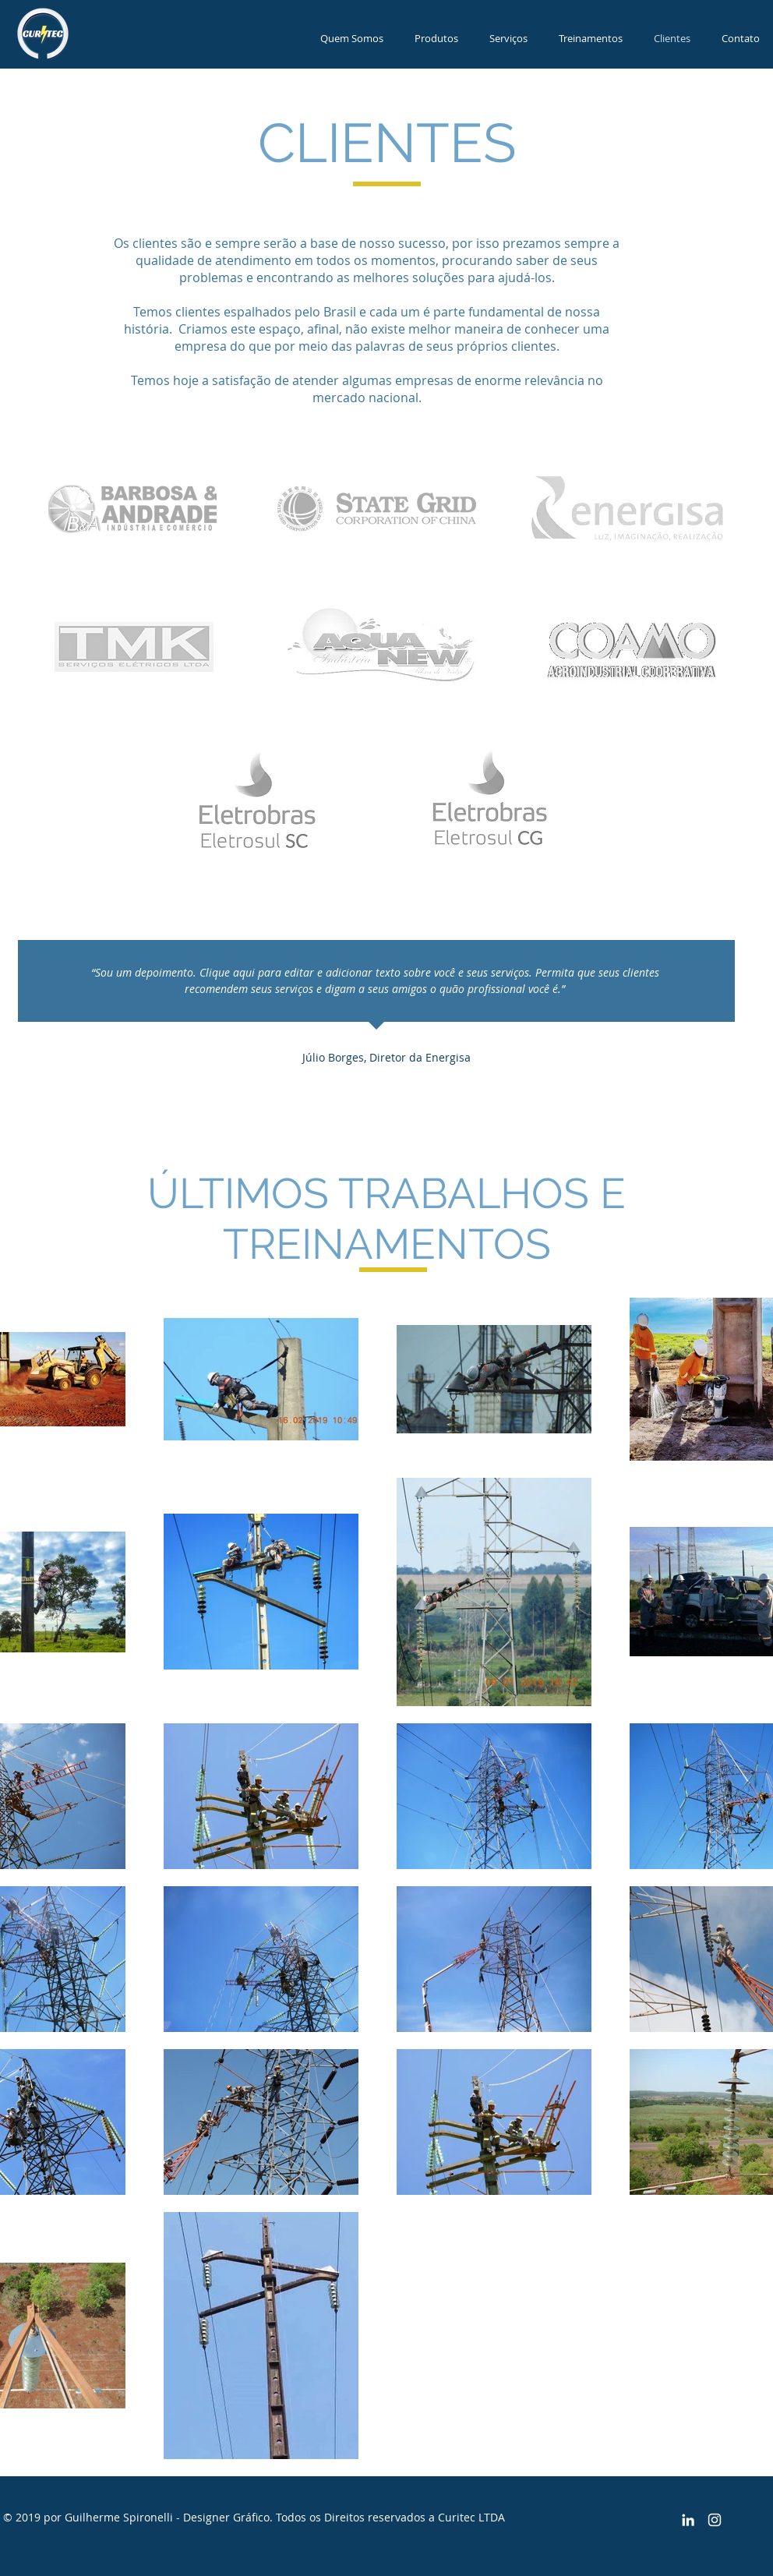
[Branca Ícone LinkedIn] (688, 2519)
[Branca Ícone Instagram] (714, 2519)
